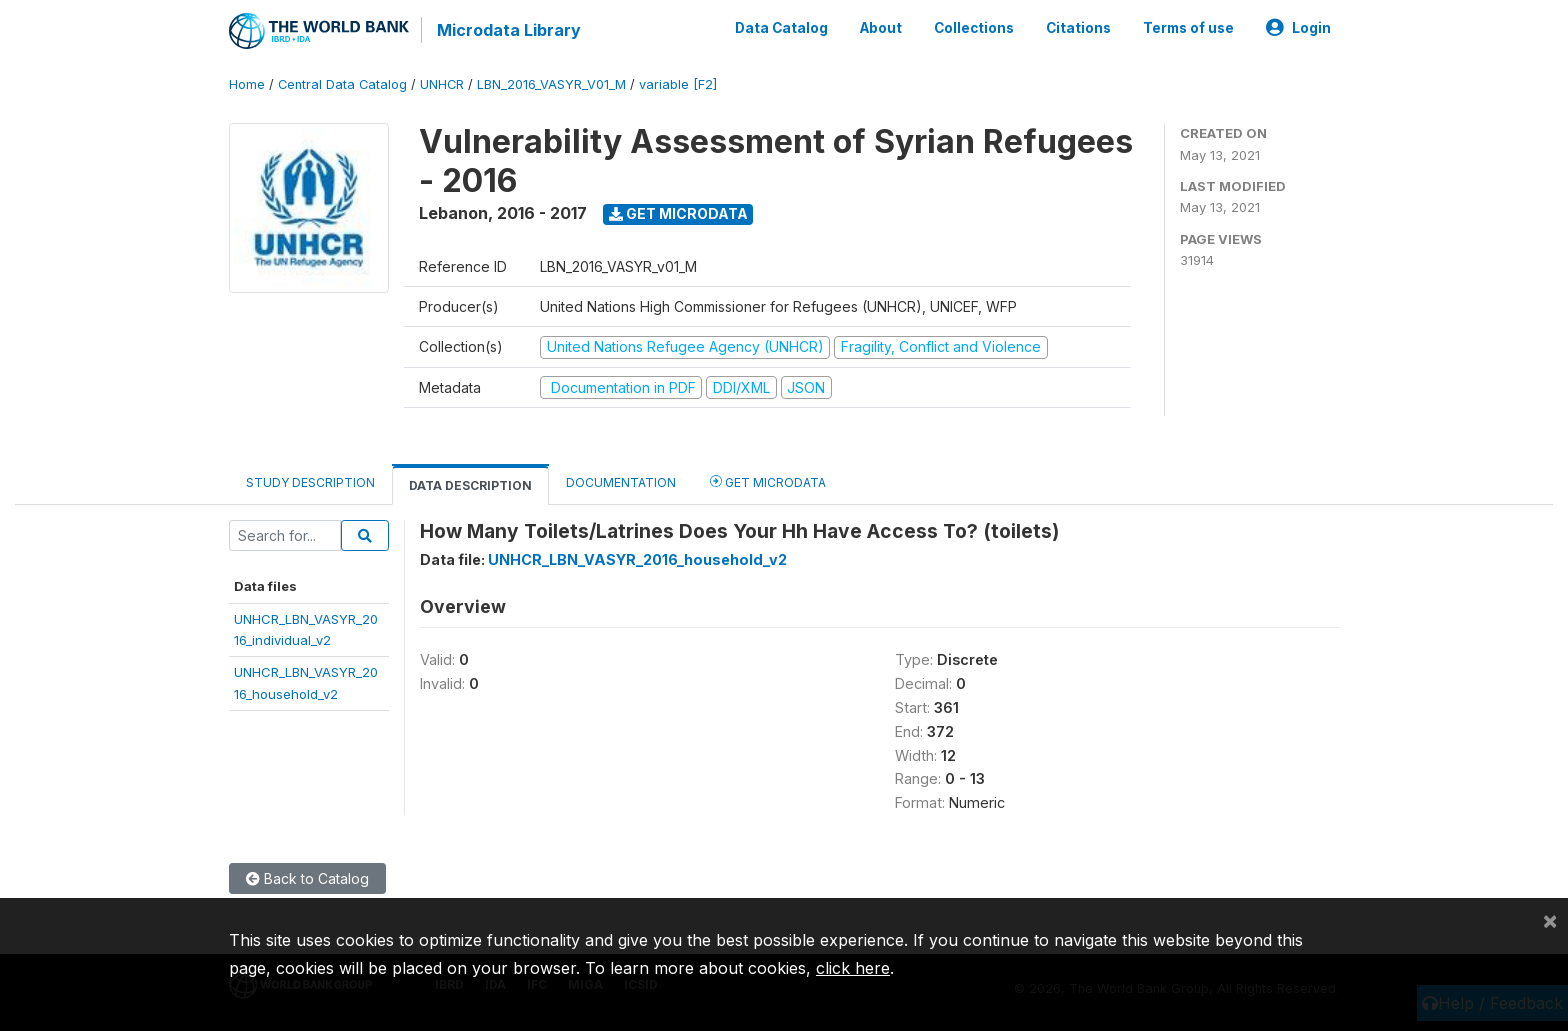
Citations (1078, 28)
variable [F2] (678, 84)
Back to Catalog (307, 878)
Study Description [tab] (310, 482)
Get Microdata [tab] (768, 481)
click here (853, 968)
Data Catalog (781, 28)
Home (247, 84)
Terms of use (1188, 28)
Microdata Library (509, 30)
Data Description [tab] (470, 485)
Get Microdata (678, 213)
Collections (974, 28)
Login (1298, 28)
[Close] (1550, 920)
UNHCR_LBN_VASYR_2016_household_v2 (637, 559)
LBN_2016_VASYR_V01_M (551, 84)
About (881, 28)
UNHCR (442, 84)
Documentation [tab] (621, 482)
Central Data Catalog (342, 84)
